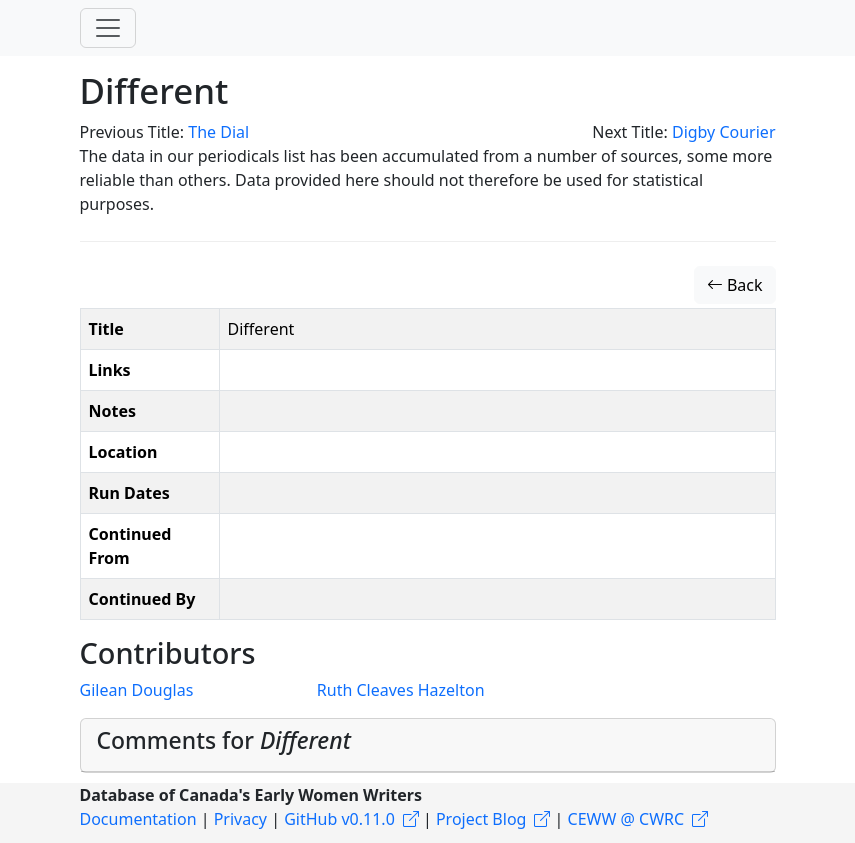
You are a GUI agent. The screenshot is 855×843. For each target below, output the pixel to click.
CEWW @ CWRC (626, 819)
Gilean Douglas (137, 690)
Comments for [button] (224, 740)
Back (735, 285)
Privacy (240, 819)
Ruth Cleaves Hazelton (401, 690)
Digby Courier (724, 132)
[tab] (428, 745)
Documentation (138, 819)
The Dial (218, 132)
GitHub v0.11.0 (339, 819)
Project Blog (481, 819)
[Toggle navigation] (108, 28)
